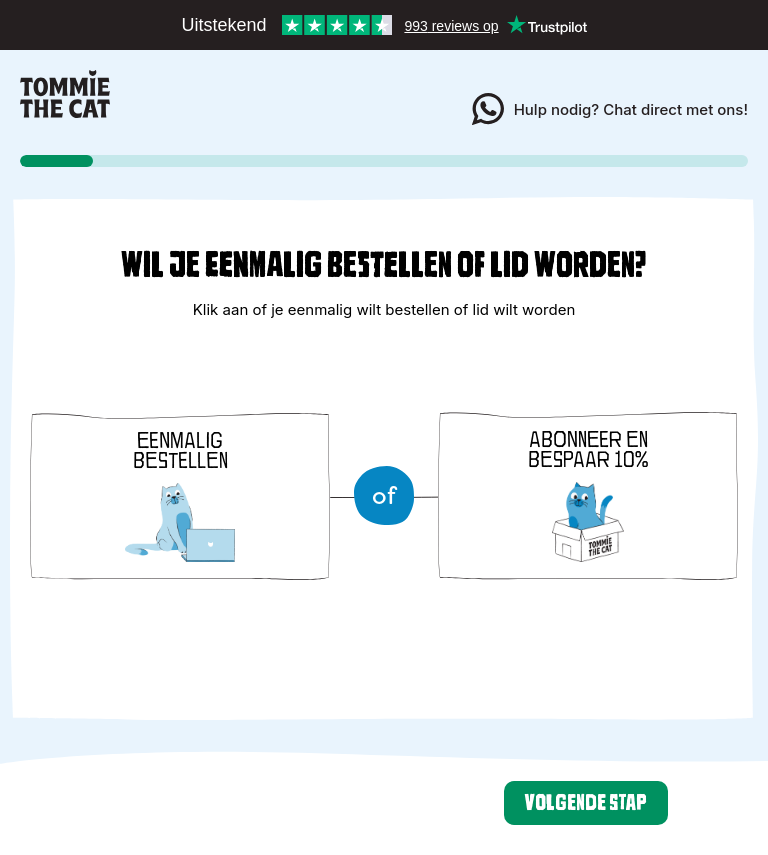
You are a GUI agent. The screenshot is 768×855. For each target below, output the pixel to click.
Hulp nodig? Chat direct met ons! (610, 109)
